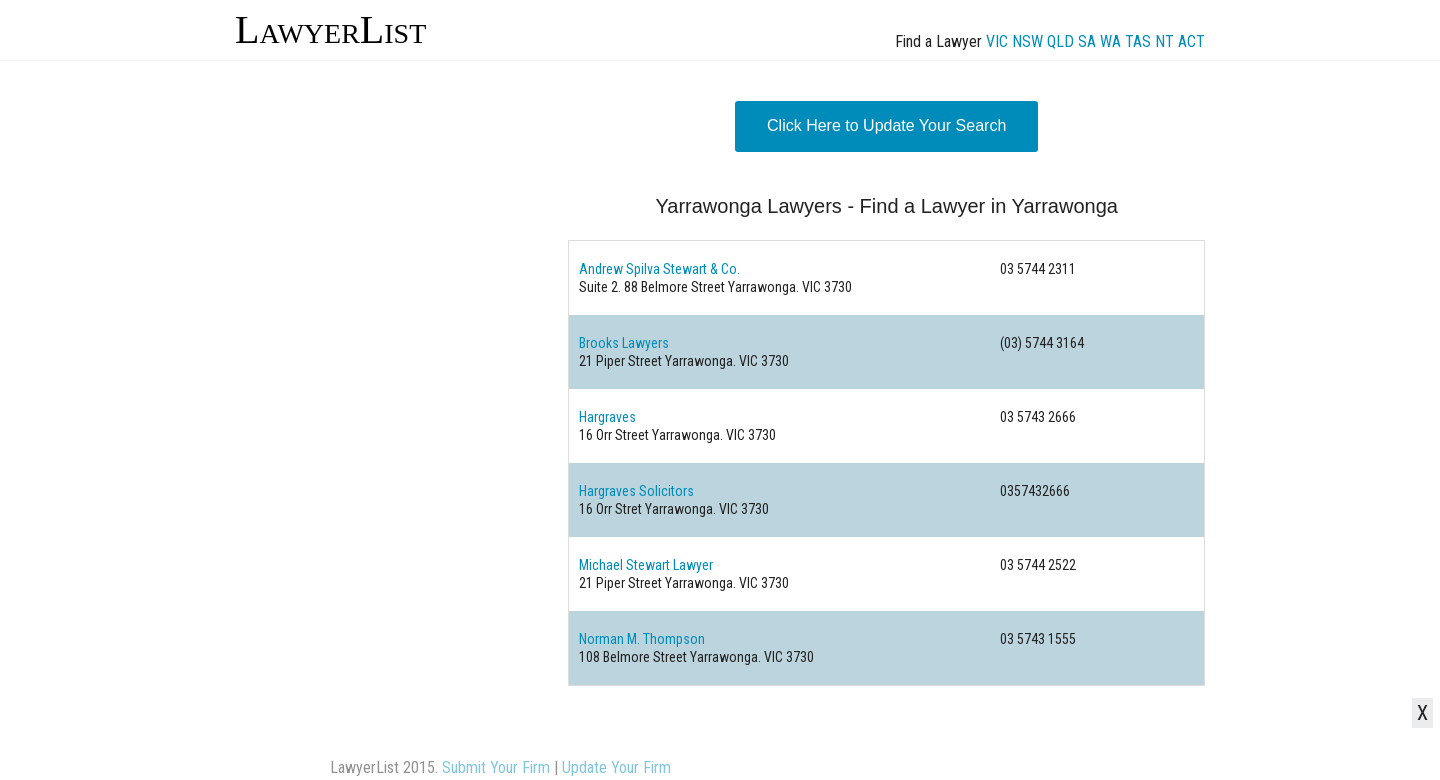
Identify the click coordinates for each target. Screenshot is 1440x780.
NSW (1027, 41)
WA (1110, 41)
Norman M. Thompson (642, 639)
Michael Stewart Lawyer (646, 565)
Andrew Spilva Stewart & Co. (659, 269)
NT (1164, 41)
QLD (1060, 41)
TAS (1138, 41)
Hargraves (607, 417)
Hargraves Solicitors (636, 491)
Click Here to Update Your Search (886, 125)
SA (1087, 41)
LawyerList (330, 29)
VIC (997, 41)
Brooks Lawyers (624, 343)
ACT (1191, 41)
